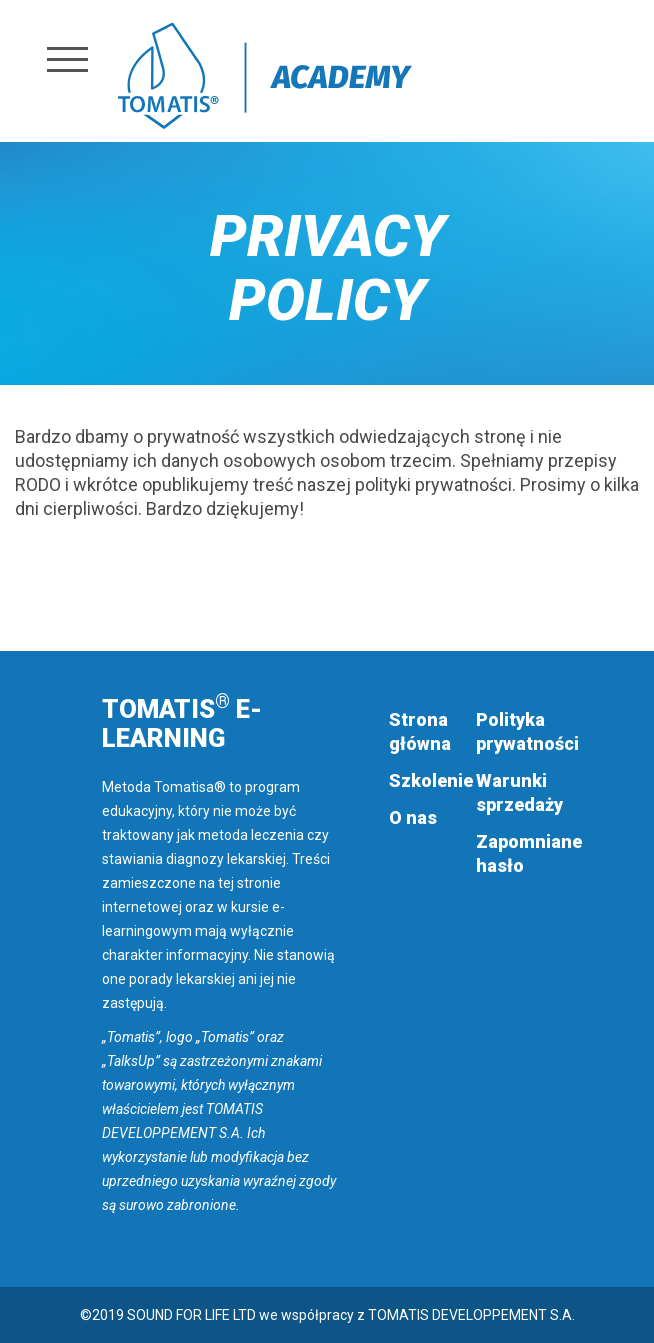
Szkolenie (431, 780)
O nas (413, 817)
